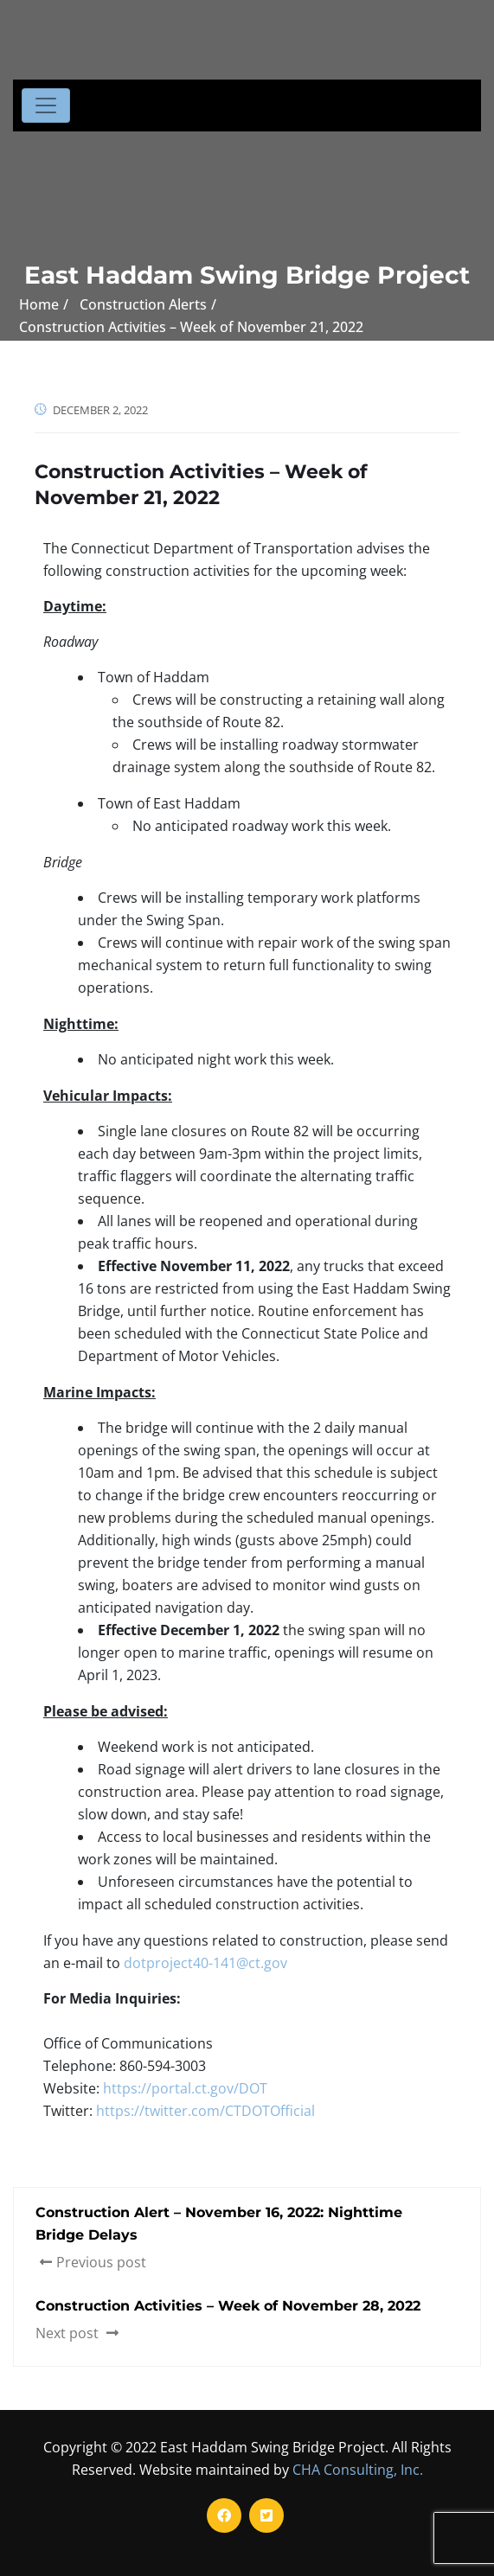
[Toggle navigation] (46, 105)
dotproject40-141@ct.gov (205, 1962)
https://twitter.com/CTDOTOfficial (205, 2110)
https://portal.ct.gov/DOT (185, 2088)
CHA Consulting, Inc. (357, 2469)
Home (39, 304)
